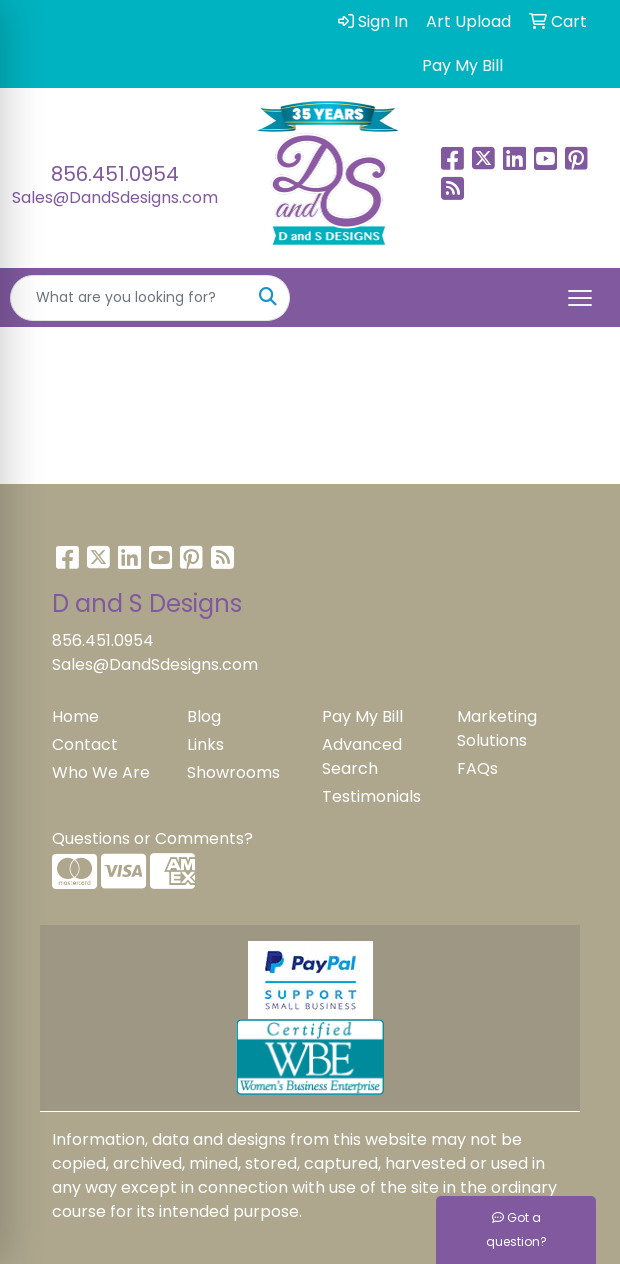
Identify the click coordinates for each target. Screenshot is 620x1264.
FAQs (477, 768)
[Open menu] (580, 298)
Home (75, 716)
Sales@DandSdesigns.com (115, 197)
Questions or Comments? (152, 838)
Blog (204, 716)
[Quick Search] (129, 298)
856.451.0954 (115, 174)
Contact (85, 744)
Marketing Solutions (497, 728)
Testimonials (371, 796)
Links (205, 744)
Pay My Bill (362, 716)
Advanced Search (362, 756)
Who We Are (101, 772)
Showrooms (233, 772)
